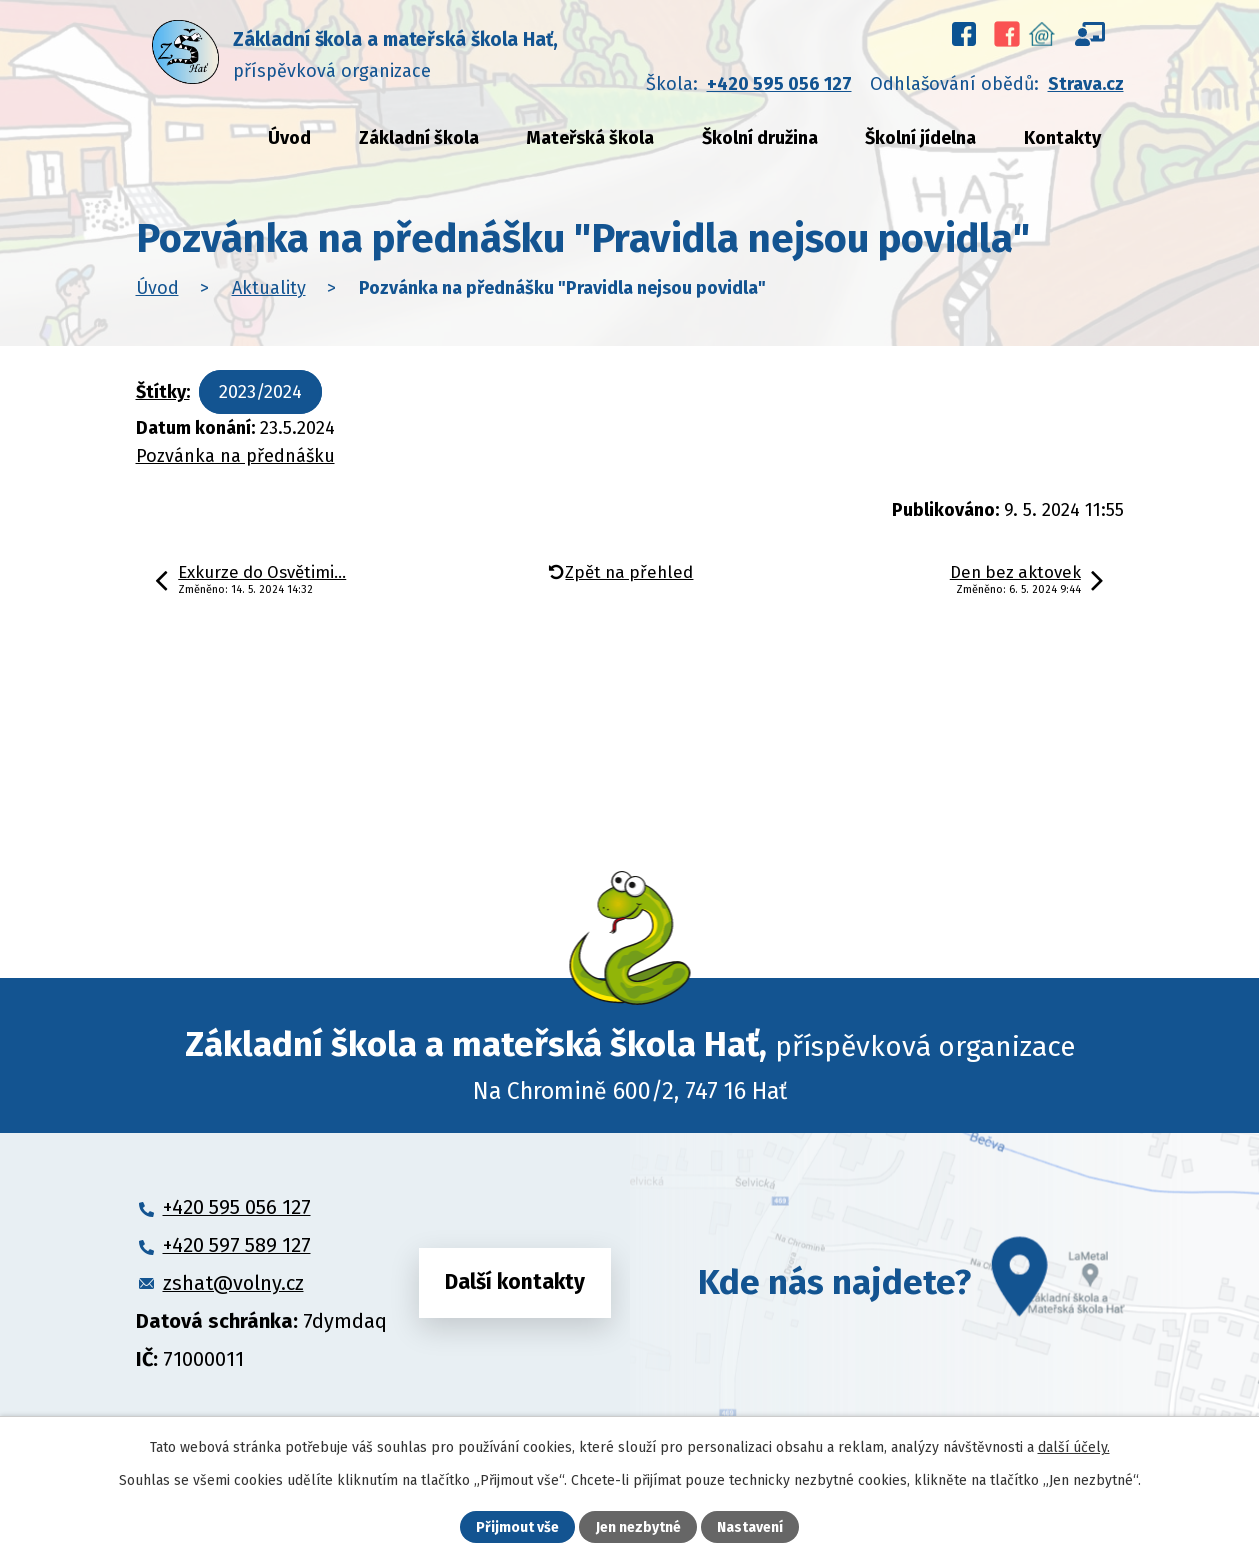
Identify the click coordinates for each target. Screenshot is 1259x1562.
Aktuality (269, 288)
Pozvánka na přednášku (235, 456)
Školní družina (760, 138)
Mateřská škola (590, 138)
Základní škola (419, 138)
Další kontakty (515, 1282)
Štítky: (163, 392)
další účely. (1074, 1447)
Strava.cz (1086, 84)
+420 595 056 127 (779, 84)
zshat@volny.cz (233, 1283)
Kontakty (1062, 138)
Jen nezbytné (638, 1527)
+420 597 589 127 (237, 1245)
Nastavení (750, 1527)
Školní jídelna (920, 138)
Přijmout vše (517, 1527)
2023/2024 (260, 392)
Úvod (289, 138)
